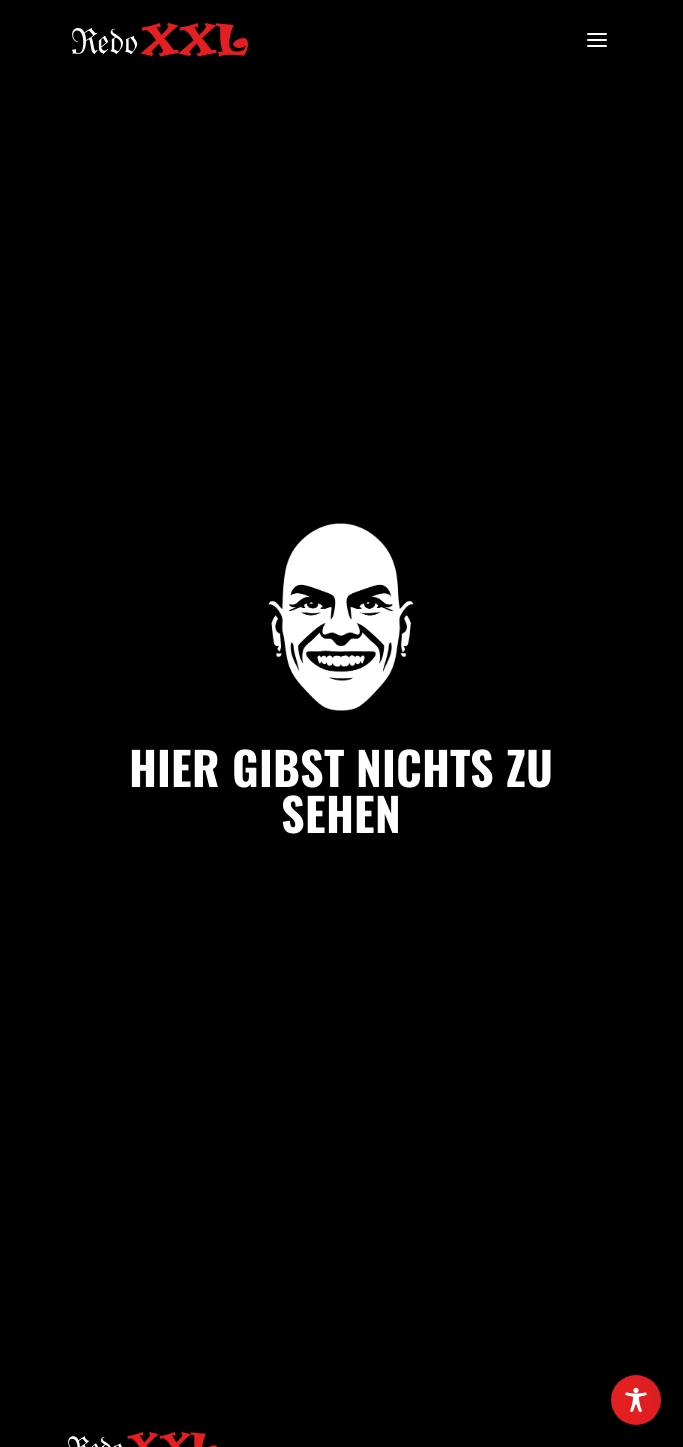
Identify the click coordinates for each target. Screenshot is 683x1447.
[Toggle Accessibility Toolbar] (636, 1400)
